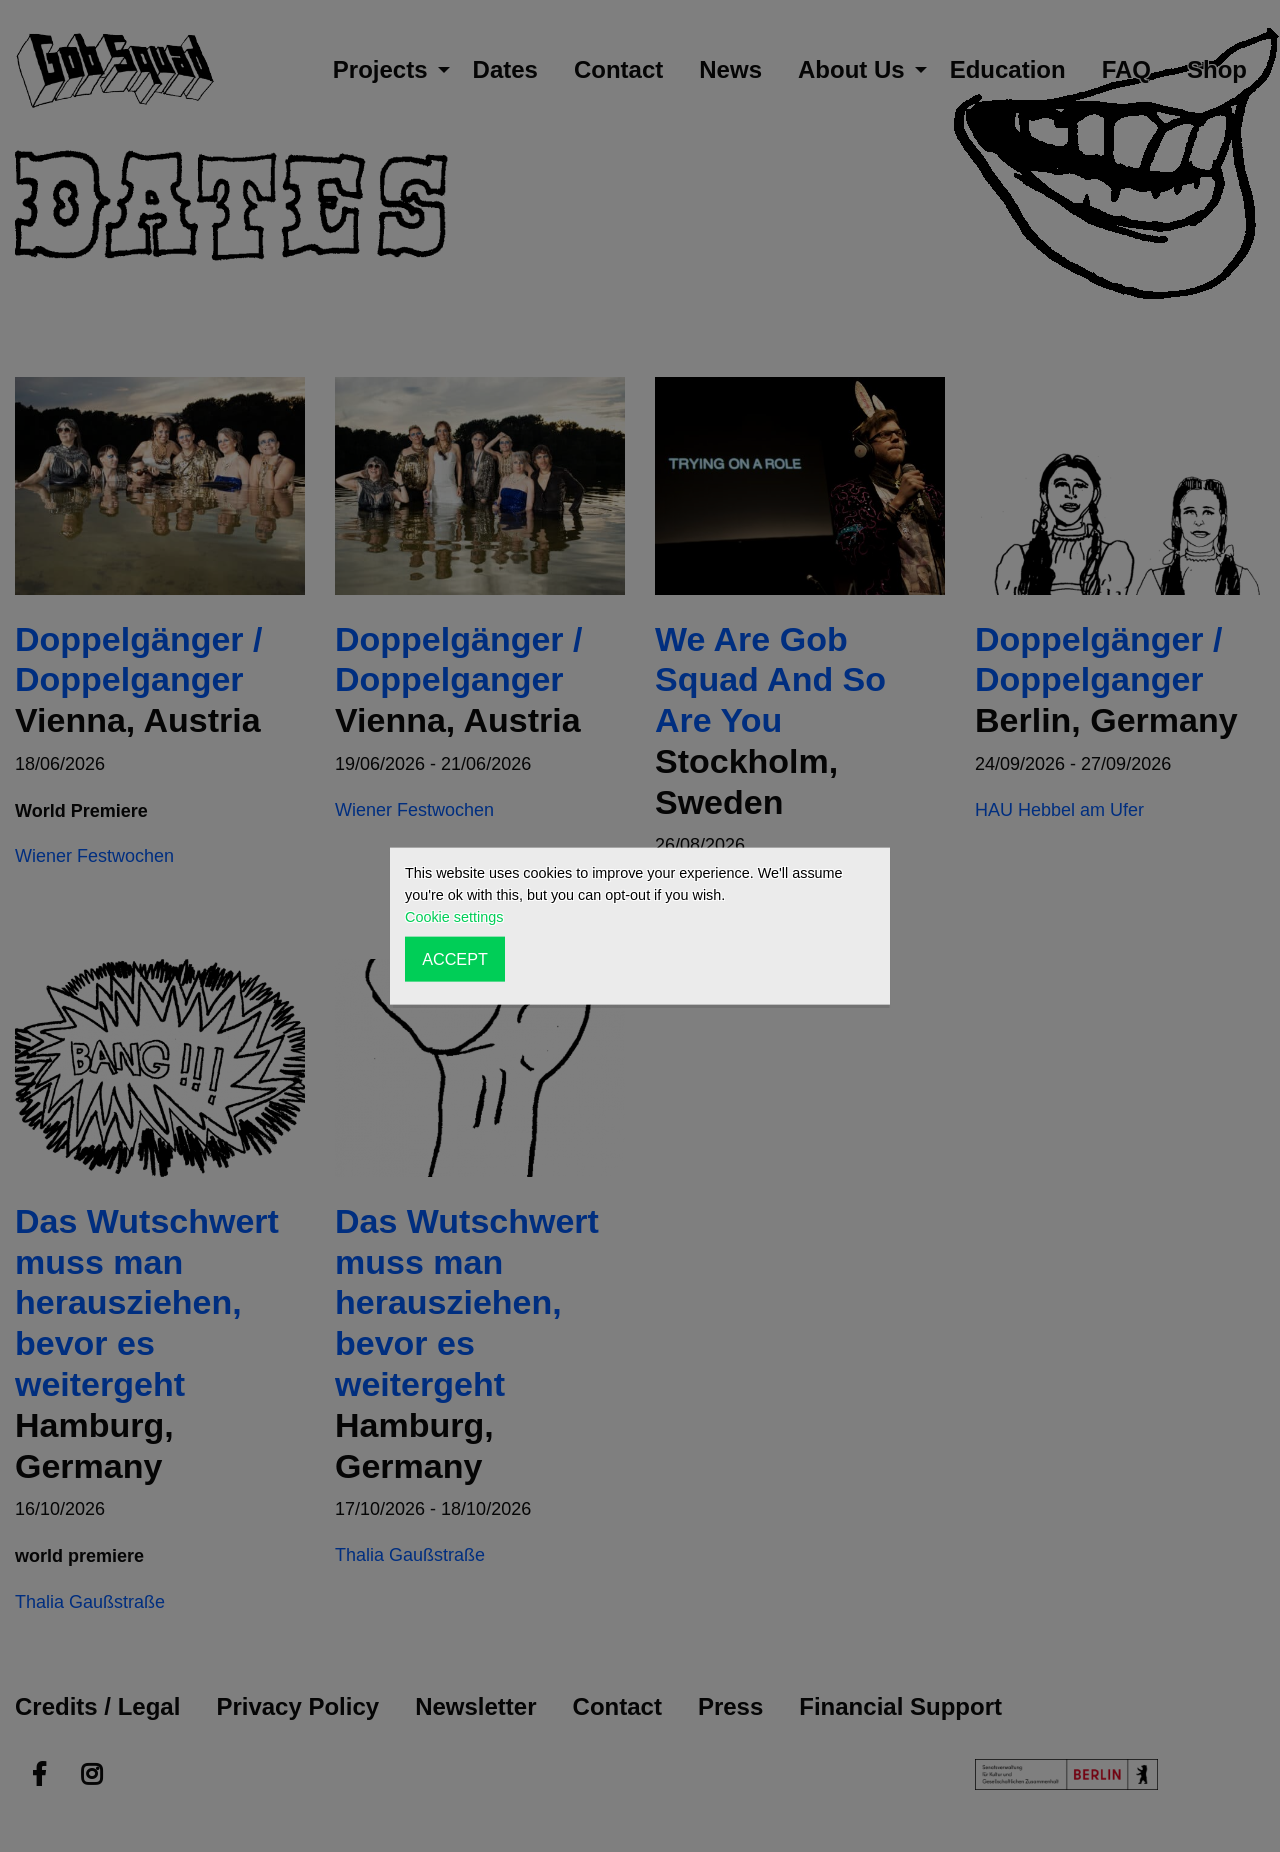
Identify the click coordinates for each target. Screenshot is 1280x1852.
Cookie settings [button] (454, 917)
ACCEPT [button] (455, 959)
